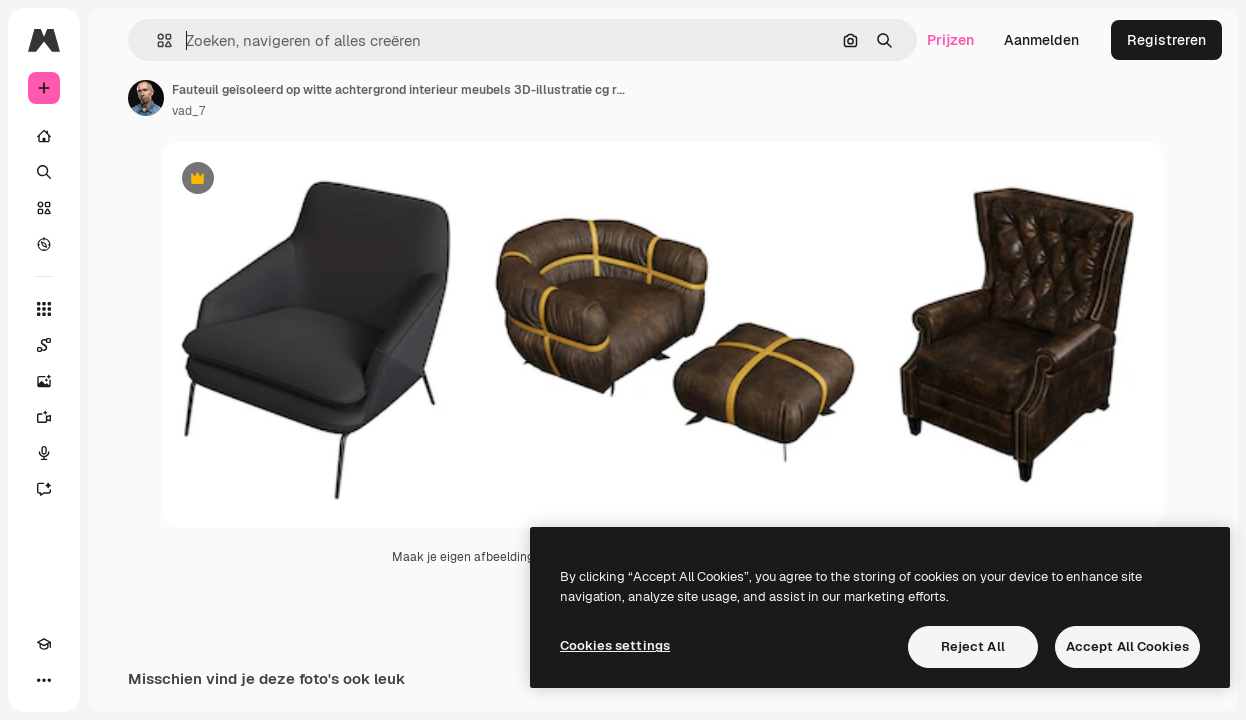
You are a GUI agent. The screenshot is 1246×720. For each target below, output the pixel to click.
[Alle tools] (44, 309)
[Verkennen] (44, 244)
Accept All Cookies (1127, 646)
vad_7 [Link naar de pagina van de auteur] (188, 111)
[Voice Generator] (44, 453)
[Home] (44, 136)
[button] (156, 40)
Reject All (973, 646)
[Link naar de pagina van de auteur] (146, 98)
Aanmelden (1041, 40)
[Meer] (44, 680)
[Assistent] (44, 489)
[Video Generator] (44, 417)
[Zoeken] (44, 172)
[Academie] (44, 644)
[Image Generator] (44, 381)
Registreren (1166, 40)
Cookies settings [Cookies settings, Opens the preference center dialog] (615, 645)
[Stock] (44, 208)
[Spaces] (44, 345)
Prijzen (950, 40)
